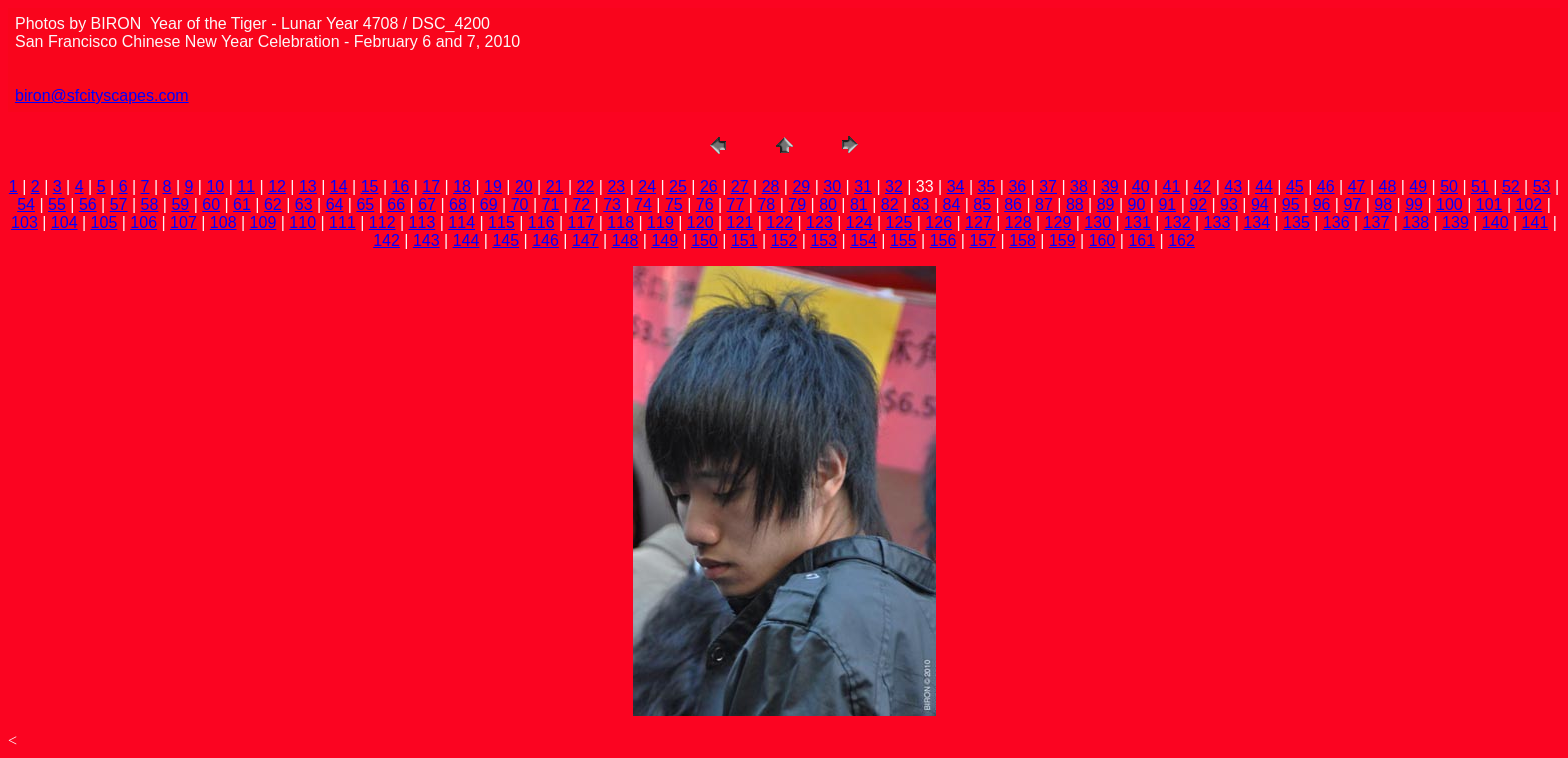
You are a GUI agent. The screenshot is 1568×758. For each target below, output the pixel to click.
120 (700, 222)
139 (1455, 222)
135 (1296, 222)
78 (766, 204)
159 (1062, 240)
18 (462, 186)
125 (899, 222)
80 (828, 204)
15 (370, 186)
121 (740, 222)
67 (427, 204)
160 (1102, 240)
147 (585, 240)
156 (943, 240)
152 (784, 240)
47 (1357, 186)
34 (956, 186)
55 (57, 204)
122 (779, 222)
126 (938, 222)
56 (88, 204)
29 (801, 186)
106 (143, 222)
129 (1058, 222)
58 (150, 204)
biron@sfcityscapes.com (102, 95)
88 (1075, 204)
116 (541, 222)
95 (1291, 204)
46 (1326, 186)
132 (1177, 222)
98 (1383, 204)
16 (401, 186)
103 (24, 222)
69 (489, 204)
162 (1181, 240)
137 (1376, 222)
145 (505, 240)
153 (823, 240)
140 (1495, 222)
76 (705, 204)
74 (643, 204)
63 (304, 204)
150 (704, 240)
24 (647, 186)
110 (302, 222)
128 (1018, 222)
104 (64, 222)
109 (263, 222)
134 (1256, 222)
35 (987, 186)
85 (982, 204)
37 (1048, 186)
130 (1097, 222)
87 (1044, 204)
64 (335, 204)
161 (1141, 240)
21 (555, 186)
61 (242, 204)
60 (211, 204)
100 (1449, 204)
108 (223, 222)
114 (461, 222)
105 (104, 222)
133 (1217, 222)
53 (1542, 186)
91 (1167, 204)
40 (1141, 186)
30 (832, 186)
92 (1198, 204)
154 (863, 240)
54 (26, 204)
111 (342, 222)
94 (1260, 204)
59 (180, 204)
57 (119, 204)
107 (183, 222)
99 (1414, 204)
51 (1480, 186)
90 (1137, 204)
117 (581, 222)
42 (1202, 186)
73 (612, 204)
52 (1511, 186)
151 (744, 240)
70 (520, 204)
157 (982, 240)
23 (616, 186)
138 (1415, 222)
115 (501, 222)
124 (859, 222)
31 (863, 186)
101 (1489, 204)
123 (819, 222)
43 (1233, 186)
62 (273, 204)
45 (1295, 186)
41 (1172, 186)
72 (581, 204)
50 (1449, 186)
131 (1137, 222)
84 (952, 204)
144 (466, 240)
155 (903, 240)
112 (382, 222)
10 (215, 186)
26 (709, 186)
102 (1529, 204)
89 (1106, 204)
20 (524, 186)
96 (1322, 204)
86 (1013, 204)
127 (978, 222)
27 (740, 186)
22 (586, 186)
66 (396, 204)
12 (277, 186)
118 (620, 222)
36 (1017, 186)
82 (890, 204)
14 (339, 186)
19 (493, 186)
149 (664, 240)
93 (1229, 204)
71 (551, 204)
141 (1535, 222)
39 (1110, 186)
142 (386, 240)
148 (625, 240)
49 (1418, 186)
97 (1352, 204)
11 (246, 186)
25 (678, 186)
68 (458, 204)
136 (1336, 222)
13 (308, 186)
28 (771, 186)
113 (422, 222)
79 (797, 204)
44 (1264, 186)
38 (1079, 186)
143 (426, 240)
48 (1388, 186)
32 (894, 186)
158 (1022, 240)
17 (431, 186)
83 (921, 204)
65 (365, 204)
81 (859, 204)
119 (660, 222)
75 (674, 204)
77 (736, 204)
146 (545, 240)
